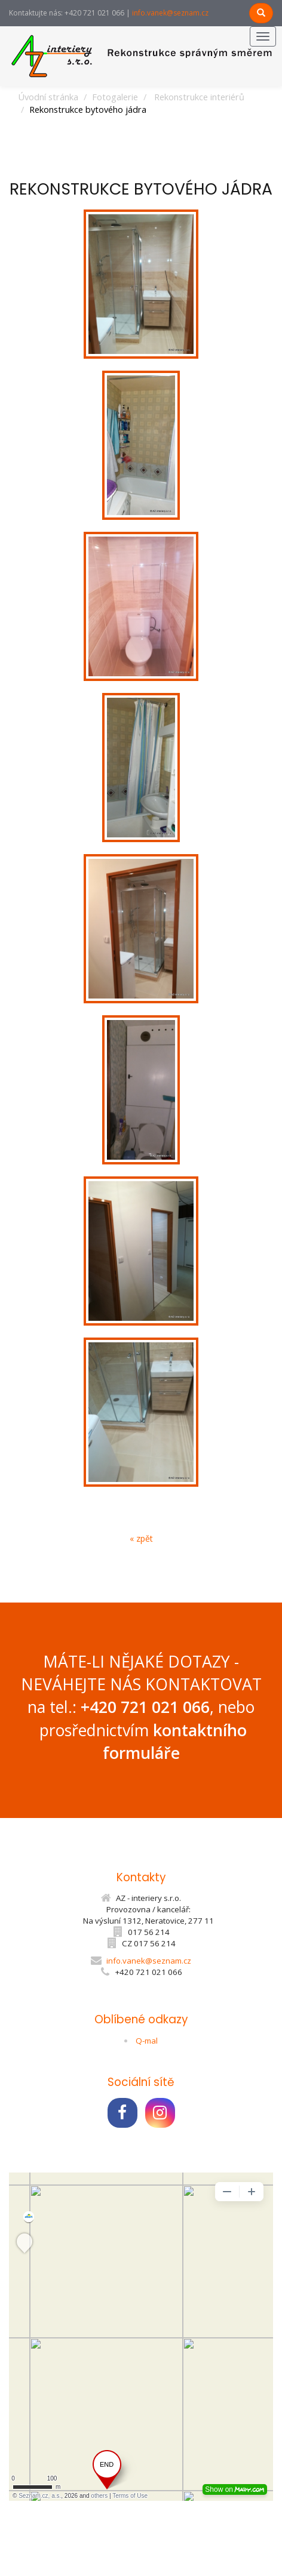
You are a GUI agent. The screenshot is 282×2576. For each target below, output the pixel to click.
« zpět (141, 1538)
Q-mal (147, 2040)
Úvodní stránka (48, 97)
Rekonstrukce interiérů (199, 97)
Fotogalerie (115, 97)
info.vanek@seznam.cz (170, 13)
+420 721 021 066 (145, 1707)
